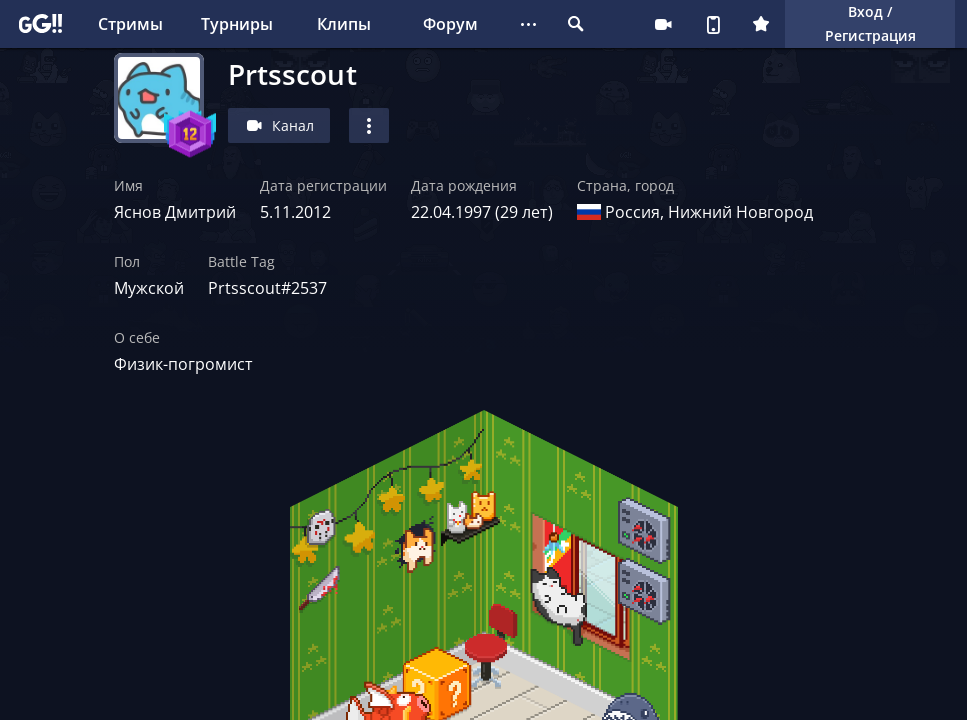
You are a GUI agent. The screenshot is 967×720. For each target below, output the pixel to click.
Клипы (344, 24)
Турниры (237, 24)
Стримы (130, 24)
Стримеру (663, 24)
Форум (450, 24)
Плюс (761, 24)
